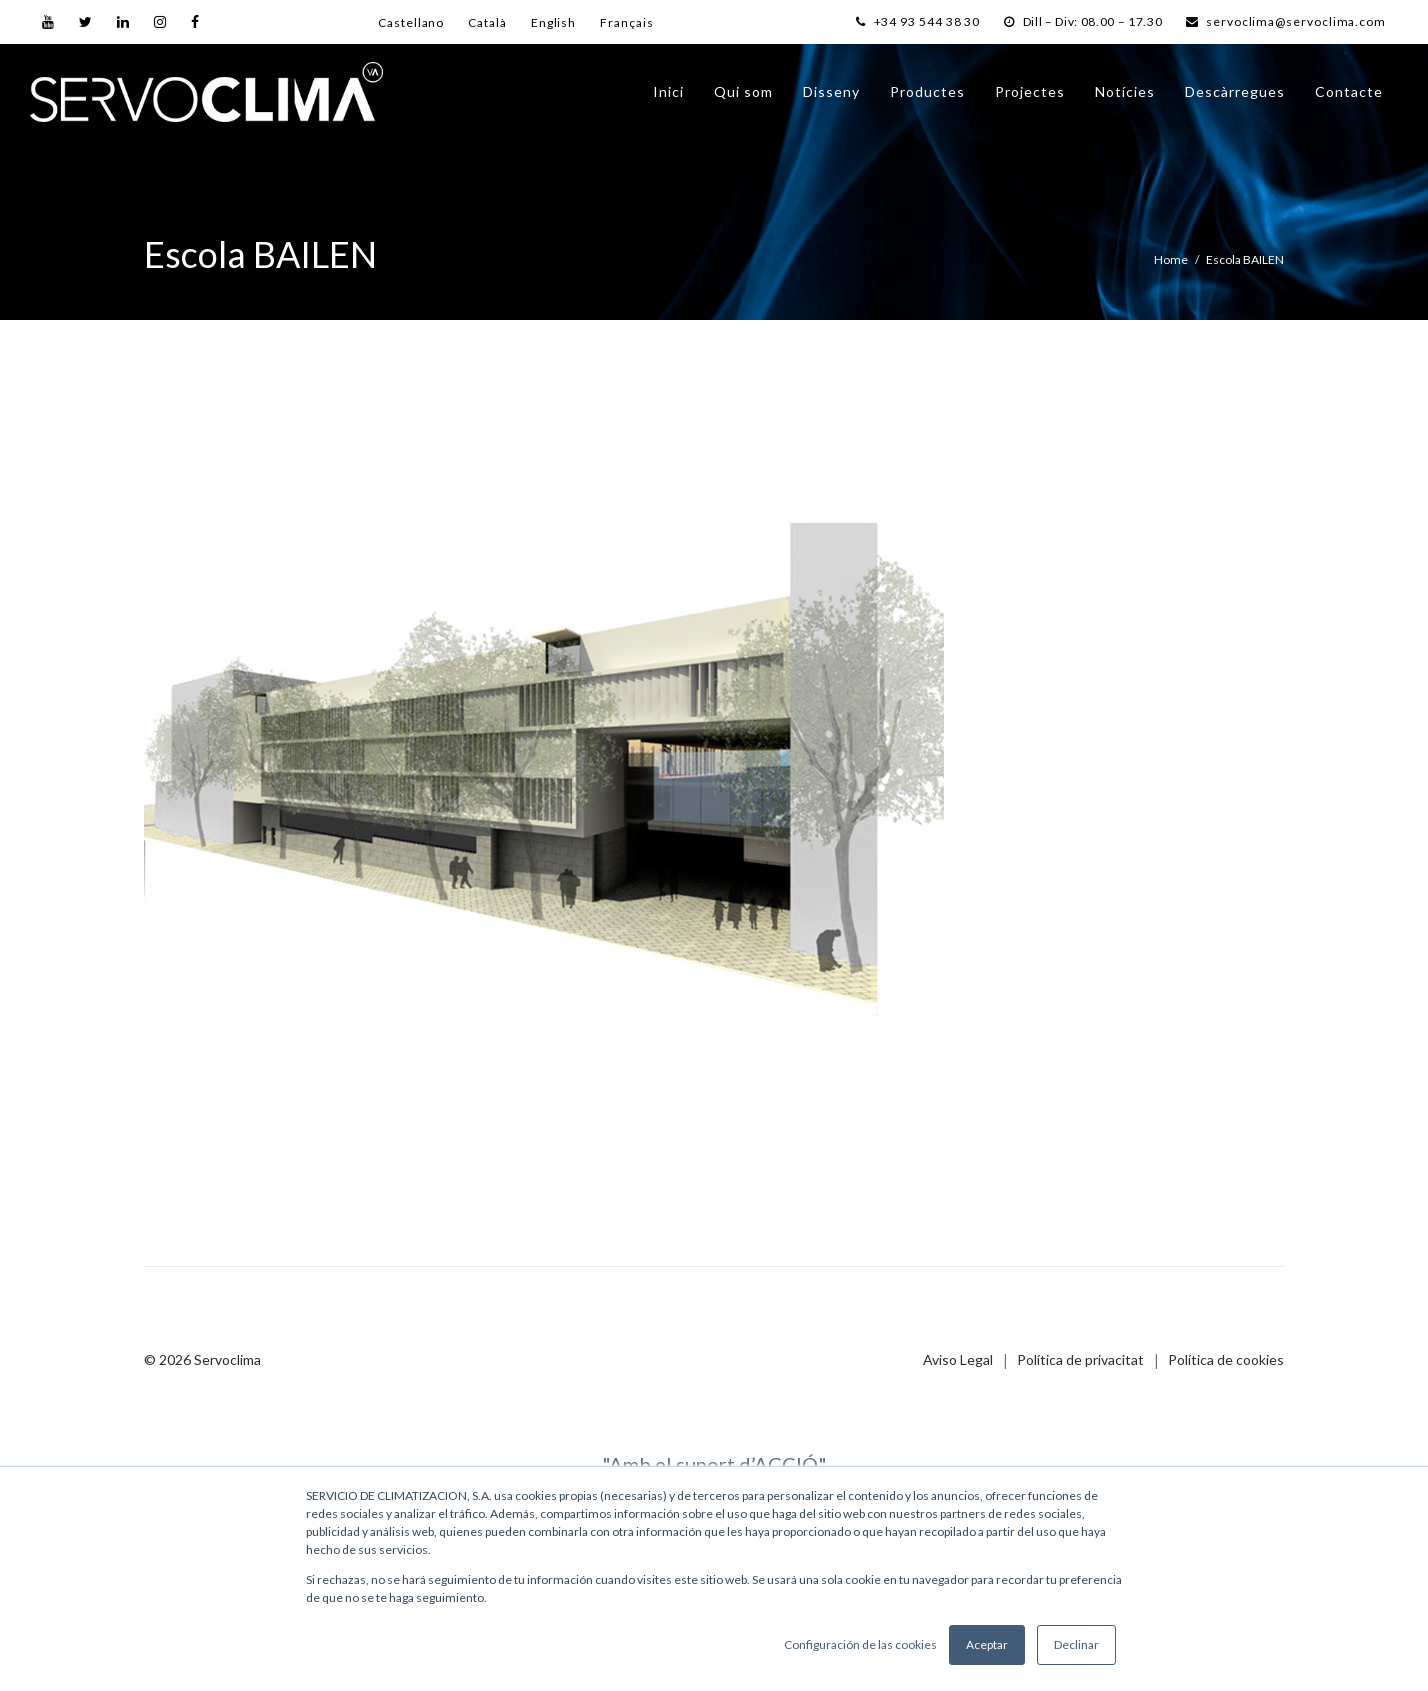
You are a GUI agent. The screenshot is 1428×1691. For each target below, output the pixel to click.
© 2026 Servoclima (202, 1359)
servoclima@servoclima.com (1284, 21)
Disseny (831, 98)
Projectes (1030, 98)
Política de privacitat (1080, 1359)
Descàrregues (1235, 98)
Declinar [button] (1076, 1644)
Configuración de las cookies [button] (860, 1644)
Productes (927, 98)
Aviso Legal (958, 1359)
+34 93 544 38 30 (901, 21)
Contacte (1349, 98)
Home (1171, 259)
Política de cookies (1226, 1359)
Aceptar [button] (987, 1644)
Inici (668, 98)
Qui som (743, 98)
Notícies (1125, 98)
